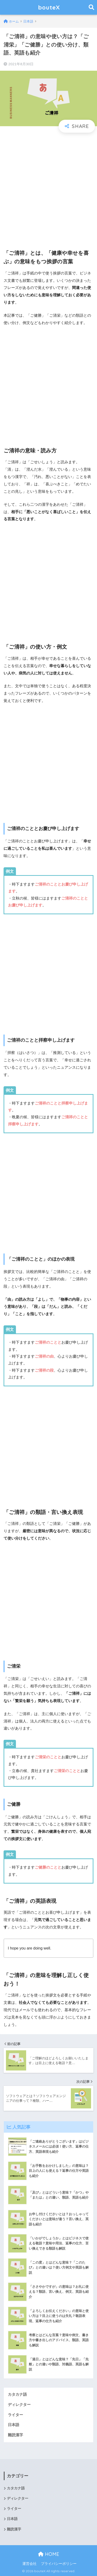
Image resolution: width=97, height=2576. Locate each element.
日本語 (13, 2425)
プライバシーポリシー (59, 2564)
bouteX (49, 7)
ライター (15, 2415)
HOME (48, 2554)
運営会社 (29, 2564)
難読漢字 (15, 2435)
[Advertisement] (48, 187)
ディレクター (19, 2405)
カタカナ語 (17, 2394)
